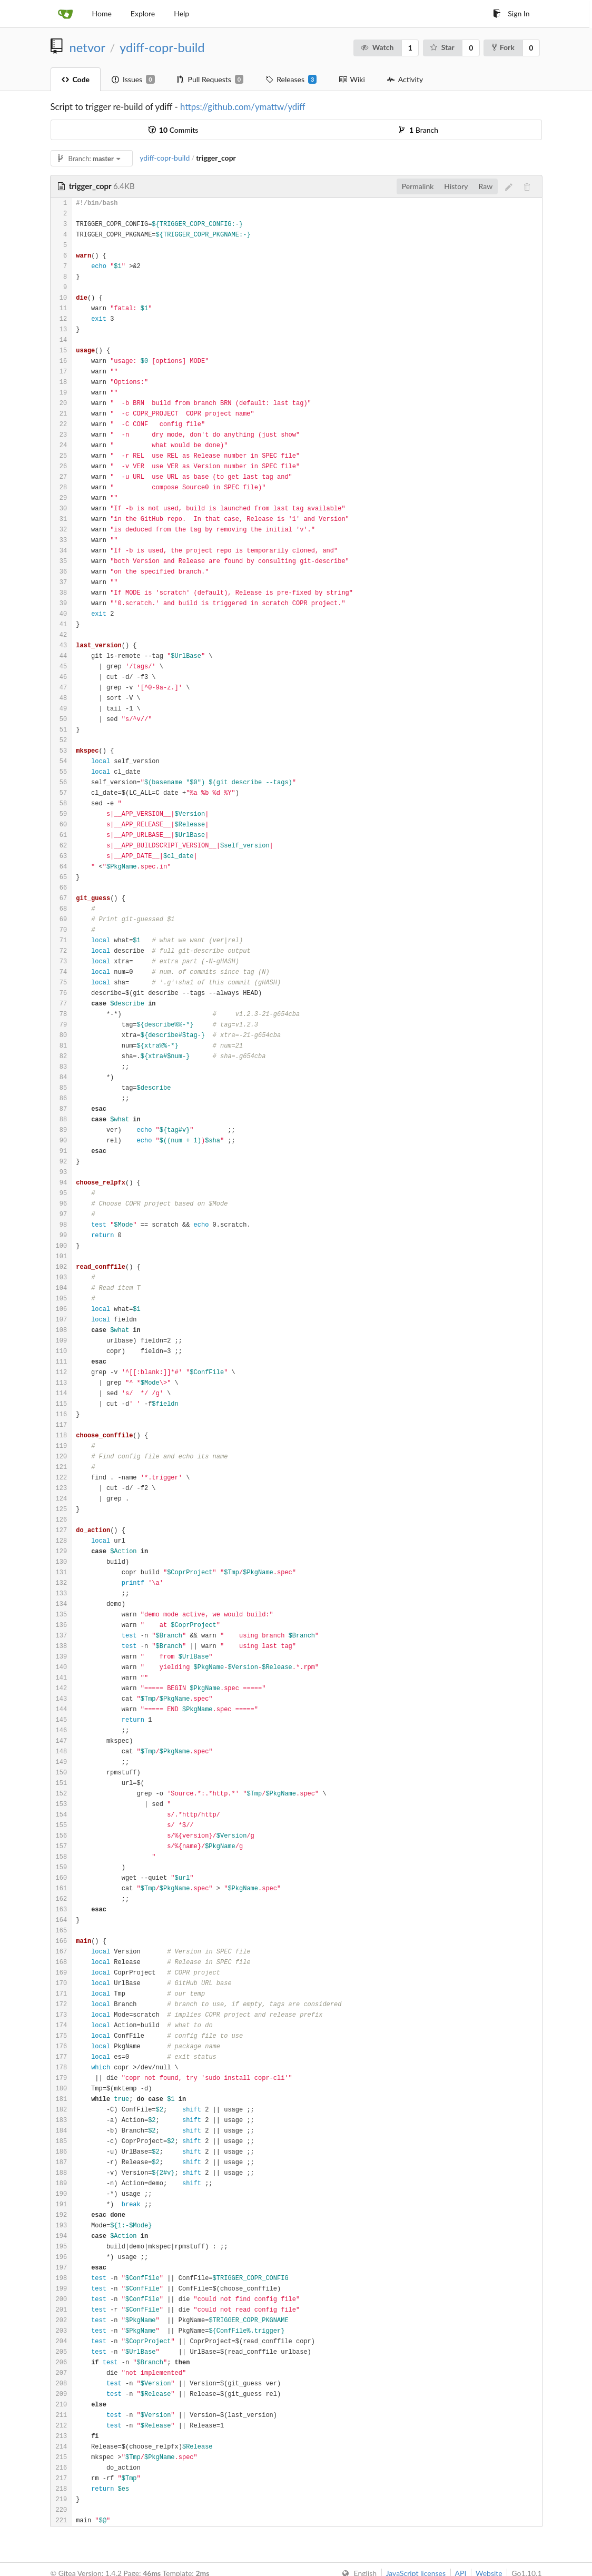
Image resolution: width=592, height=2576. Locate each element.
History (456, 186)
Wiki (351, 79)
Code (76, 79)
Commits (173, 129)
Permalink (418, 186)
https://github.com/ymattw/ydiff (242, 106)
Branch (418, 129)
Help (181, 13)
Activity (405, 79)
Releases (291, 79)
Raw (486, 186)
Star (441, 47)
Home (102, 13)
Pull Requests (210, 79)
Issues (133, 79)
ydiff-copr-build (162, 47)
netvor (87, 47)
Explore (143, 13)
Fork (503, 47)
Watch (376, 47)
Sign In (511, 13)
